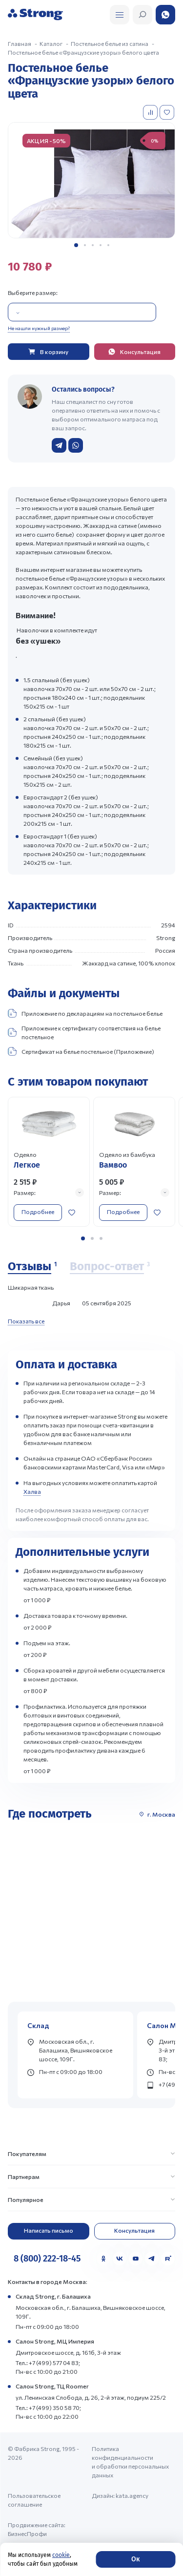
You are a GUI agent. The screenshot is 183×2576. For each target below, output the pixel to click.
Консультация (134, 2230)
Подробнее (37, 1211)
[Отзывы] (32, 1267)
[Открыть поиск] (119, 14)
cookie (61, 2555)
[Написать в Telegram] (59, 445)
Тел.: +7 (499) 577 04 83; (48, 2362)
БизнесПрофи (27, 2533)
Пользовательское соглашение (34, 2500)
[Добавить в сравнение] (151, 112)
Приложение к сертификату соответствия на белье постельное (84, 1032)
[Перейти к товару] (48, 1161)
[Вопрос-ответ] (110, 1267)
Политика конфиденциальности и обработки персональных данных (130, 2461)
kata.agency (132, 2495)
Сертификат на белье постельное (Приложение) (81, 1051)
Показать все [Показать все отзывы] (26, 1321)
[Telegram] (152, 2258)
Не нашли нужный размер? (39, 328)
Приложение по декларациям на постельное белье (85, 1013)
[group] (91, 180)
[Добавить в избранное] (168, 112)
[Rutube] (168, 2258)
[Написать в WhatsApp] (75, 445)
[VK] (119, 2258)
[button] (76, 245)
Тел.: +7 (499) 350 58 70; (48, 2407)
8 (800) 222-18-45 (47, 2258)
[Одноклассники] (103, 2258)
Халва (32, 1491)
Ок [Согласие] (135, 2559)
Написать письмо (48, 2230)
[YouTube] (135, 2258)
